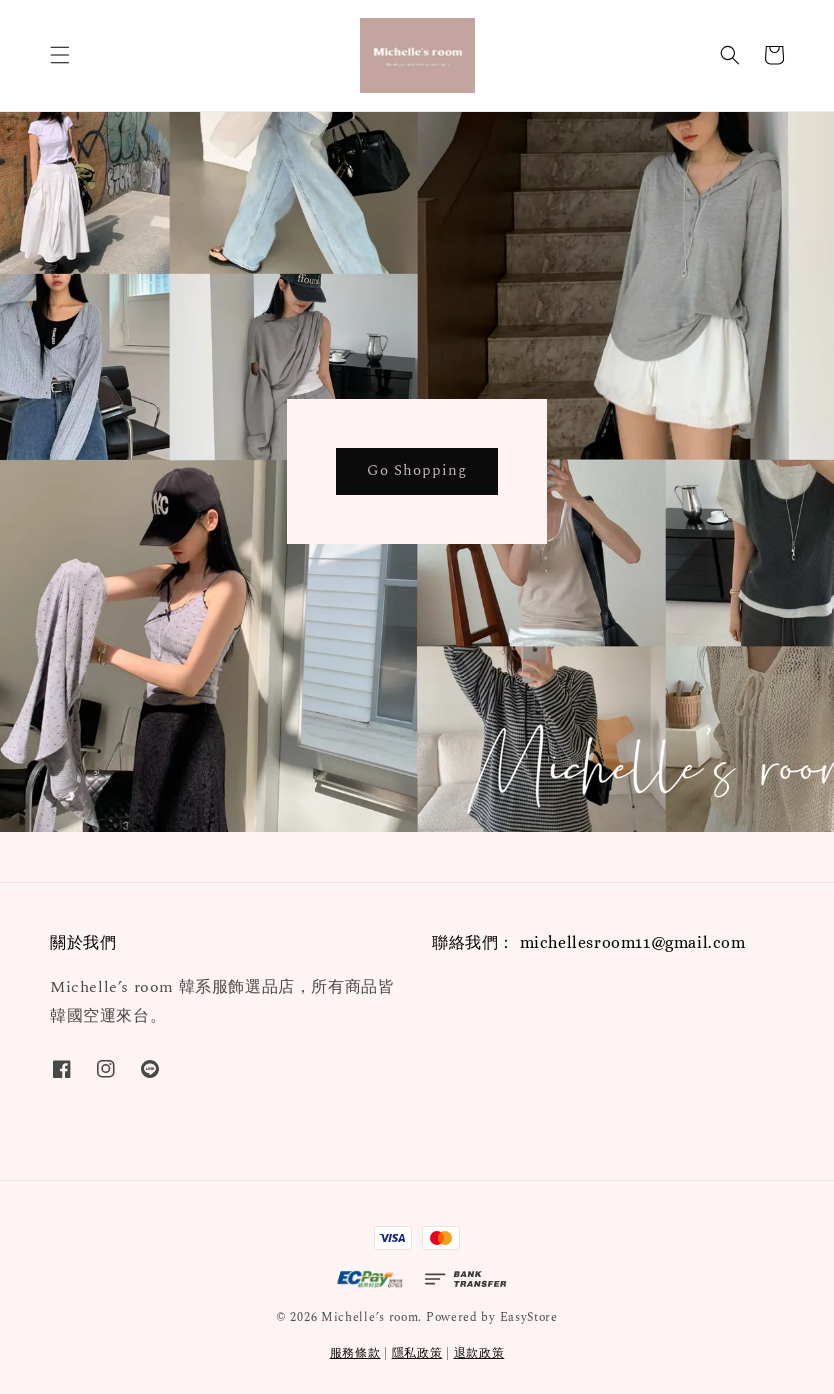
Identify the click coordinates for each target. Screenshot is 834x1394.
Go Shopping (417, 470)
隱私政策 (417, 1353)
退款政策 (479, 1353)
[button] (60, 55)
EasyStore (529, 1317)
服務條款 (355, 1353)
